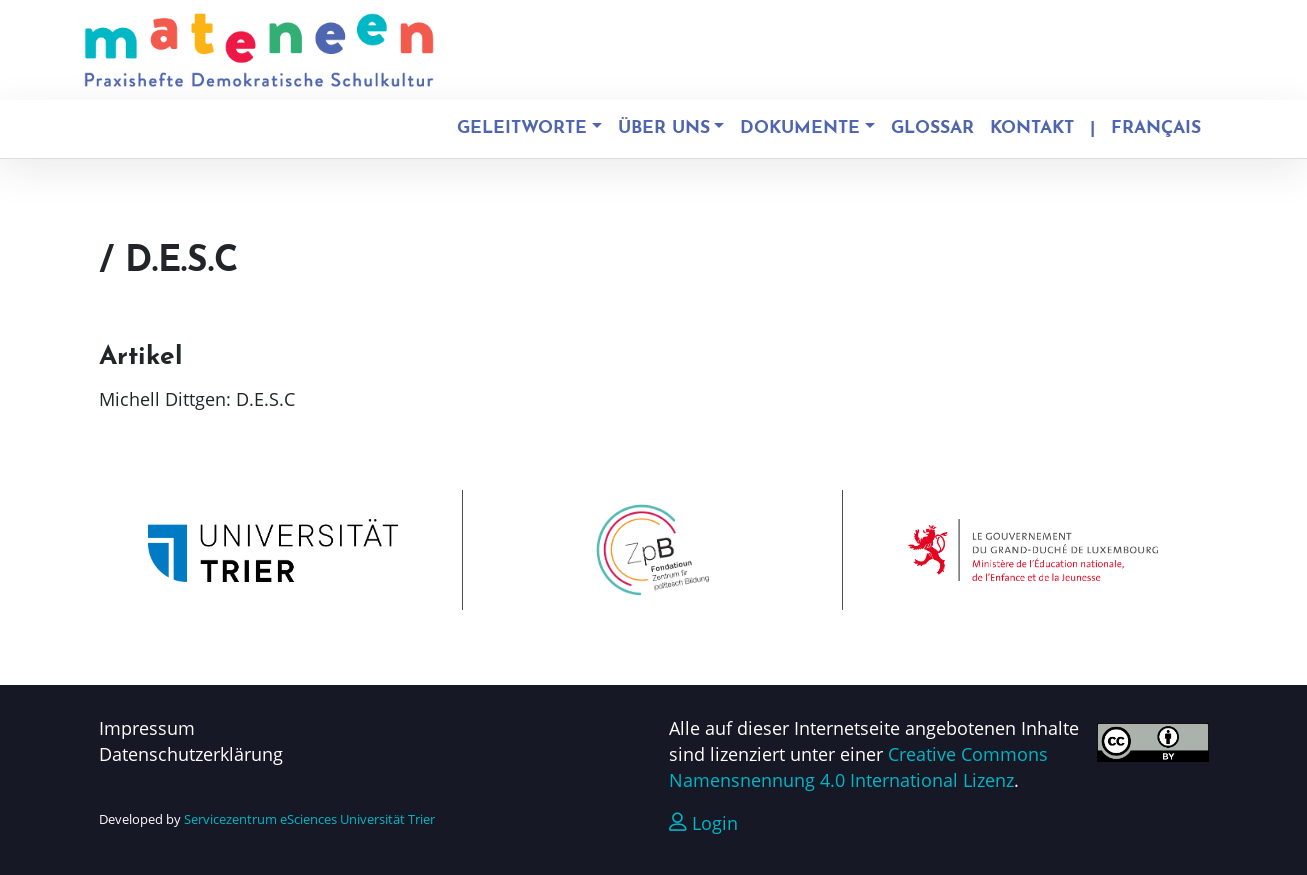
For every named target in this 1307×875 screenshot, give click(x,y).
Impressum (147, 728)
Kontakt (1032, 128)
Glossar (932, 128)
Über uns (664, 128)
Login (703, 823)
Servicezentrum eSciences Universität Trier (309, 819)
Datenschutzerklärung (191, 754)
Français (1156, 128)
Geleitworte (522, 128)
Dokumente (800, 128)
